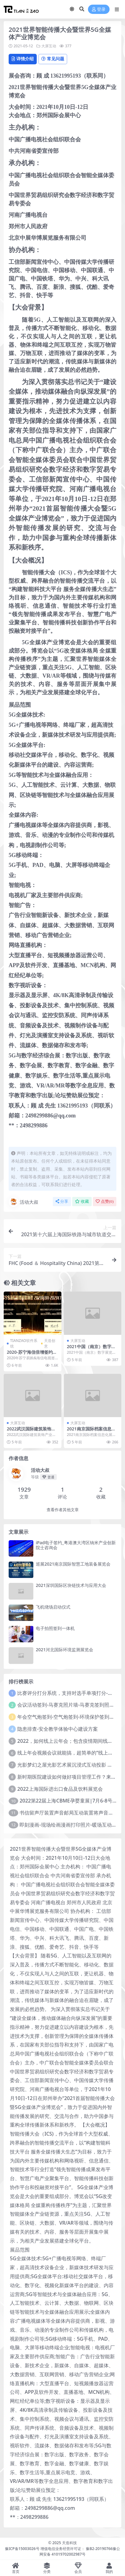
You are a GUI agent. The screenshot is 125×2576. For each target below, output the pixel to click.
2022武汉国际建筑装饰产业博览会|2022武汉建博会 (32, 1431)
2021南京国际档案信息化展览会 (91, 1431)
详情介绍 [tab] (23, 59)
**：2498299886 (29, 2517)
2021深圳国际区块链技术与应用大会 (71, 1585)
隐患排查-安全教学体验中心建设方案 (57, 1728)
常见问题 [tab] (52, 59)
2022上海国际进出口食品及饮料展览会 (60, 1788)
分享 (62, 1201)
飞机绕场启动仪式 (53, 1607)
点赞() (105, 1201)
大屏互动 (48, 46)
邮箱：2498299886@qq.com (42, 2508)
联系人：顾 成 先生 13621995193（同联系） (59, 2499)
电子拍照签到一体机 (55, 1628)
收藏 (82, 1201)
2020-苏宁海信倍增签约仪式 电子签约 (32, 1354)
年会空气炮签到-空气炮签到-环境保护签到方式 (68, 1716)
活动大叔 (23, 1202)
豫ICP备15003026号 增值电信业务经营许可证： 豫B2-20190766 (59, 2548)
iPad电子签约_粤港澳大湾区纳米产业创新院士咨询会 (76, 1545)
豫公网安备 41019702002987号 (80, 2551)
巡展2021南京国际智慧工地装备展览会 (73, 1564)
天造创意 (49, 1343)
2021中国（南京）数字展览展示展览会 (91, 1349)
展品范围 (20, 2249)
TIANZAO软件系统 (23, 1343)
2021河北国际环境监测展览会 (64, 1649)
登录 (99, 9)
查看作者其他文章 (63, 1509)
